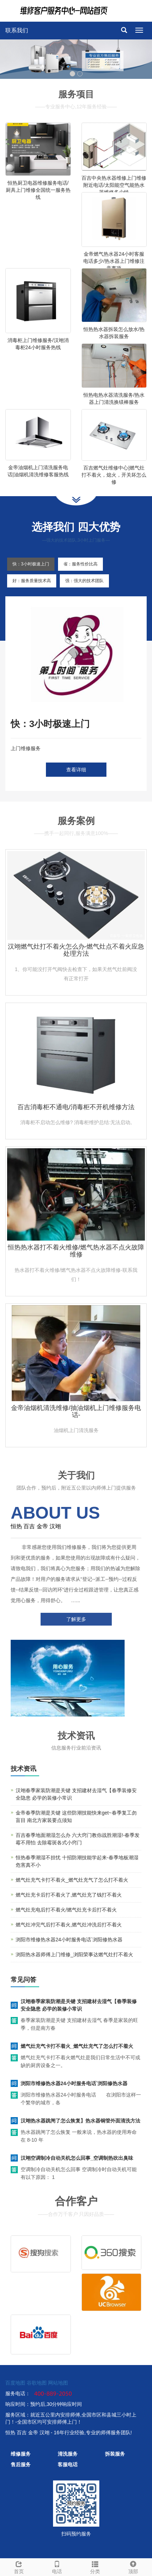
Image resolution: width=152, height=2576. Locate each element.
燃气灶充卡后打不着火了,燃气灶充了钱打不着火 (69, 1895)
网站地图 (58, 2383)
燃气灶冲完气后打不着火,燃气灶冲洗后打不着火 (69, 1924)
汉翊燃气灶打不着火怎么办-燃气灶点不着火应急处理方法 (76, 950)
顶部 (133, 2566)
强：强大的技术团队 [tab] (84, 580)
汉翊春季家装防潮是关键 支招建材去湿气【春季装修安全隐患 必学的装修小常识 (79, 2005)
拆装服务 (115, 2454)
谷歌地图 (37, 2383)
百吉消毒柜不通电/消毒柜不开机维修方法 (76, 1107)
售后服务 (21, 2464)
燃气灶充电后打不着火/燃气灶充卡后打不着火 (66, 1910)
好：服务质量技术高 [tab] (31, 580)
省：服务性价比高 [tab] (80, 564)
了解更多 (76, 1619)
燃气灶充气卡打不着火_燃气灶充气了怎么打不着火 (72, 1880)
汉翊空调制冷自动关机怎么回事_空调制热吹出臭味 (77, 2158)
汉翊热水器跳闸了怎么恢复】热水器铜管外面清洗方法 (80, 2121)
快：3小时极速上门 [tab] (30, 564)
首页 (19, 2566)
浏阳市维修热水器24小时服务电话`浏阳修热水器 (69, 1939)
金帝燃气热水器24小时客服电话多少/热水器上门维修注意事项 (114, 261)
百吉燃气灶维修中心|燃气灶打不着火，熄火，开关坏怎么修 (114, 475)
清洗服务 (68, 2454)
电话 (57, 2566)
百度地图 (15, 2383)
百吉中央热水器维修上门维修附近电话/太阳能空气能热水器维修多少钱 (114, 185)
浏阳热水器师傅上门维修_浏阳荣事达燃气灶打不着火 (74, 1954)
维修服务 (21, 2454)
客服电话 (68, 2464)
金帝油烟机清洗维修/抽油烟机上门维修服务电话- (76, 1411)
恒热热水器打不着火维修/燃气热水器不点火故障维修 (76, 1251)
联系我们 (16, 30)
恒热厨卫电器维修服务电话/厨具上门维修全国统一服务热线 (38, 190)
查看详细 (76, 769)
